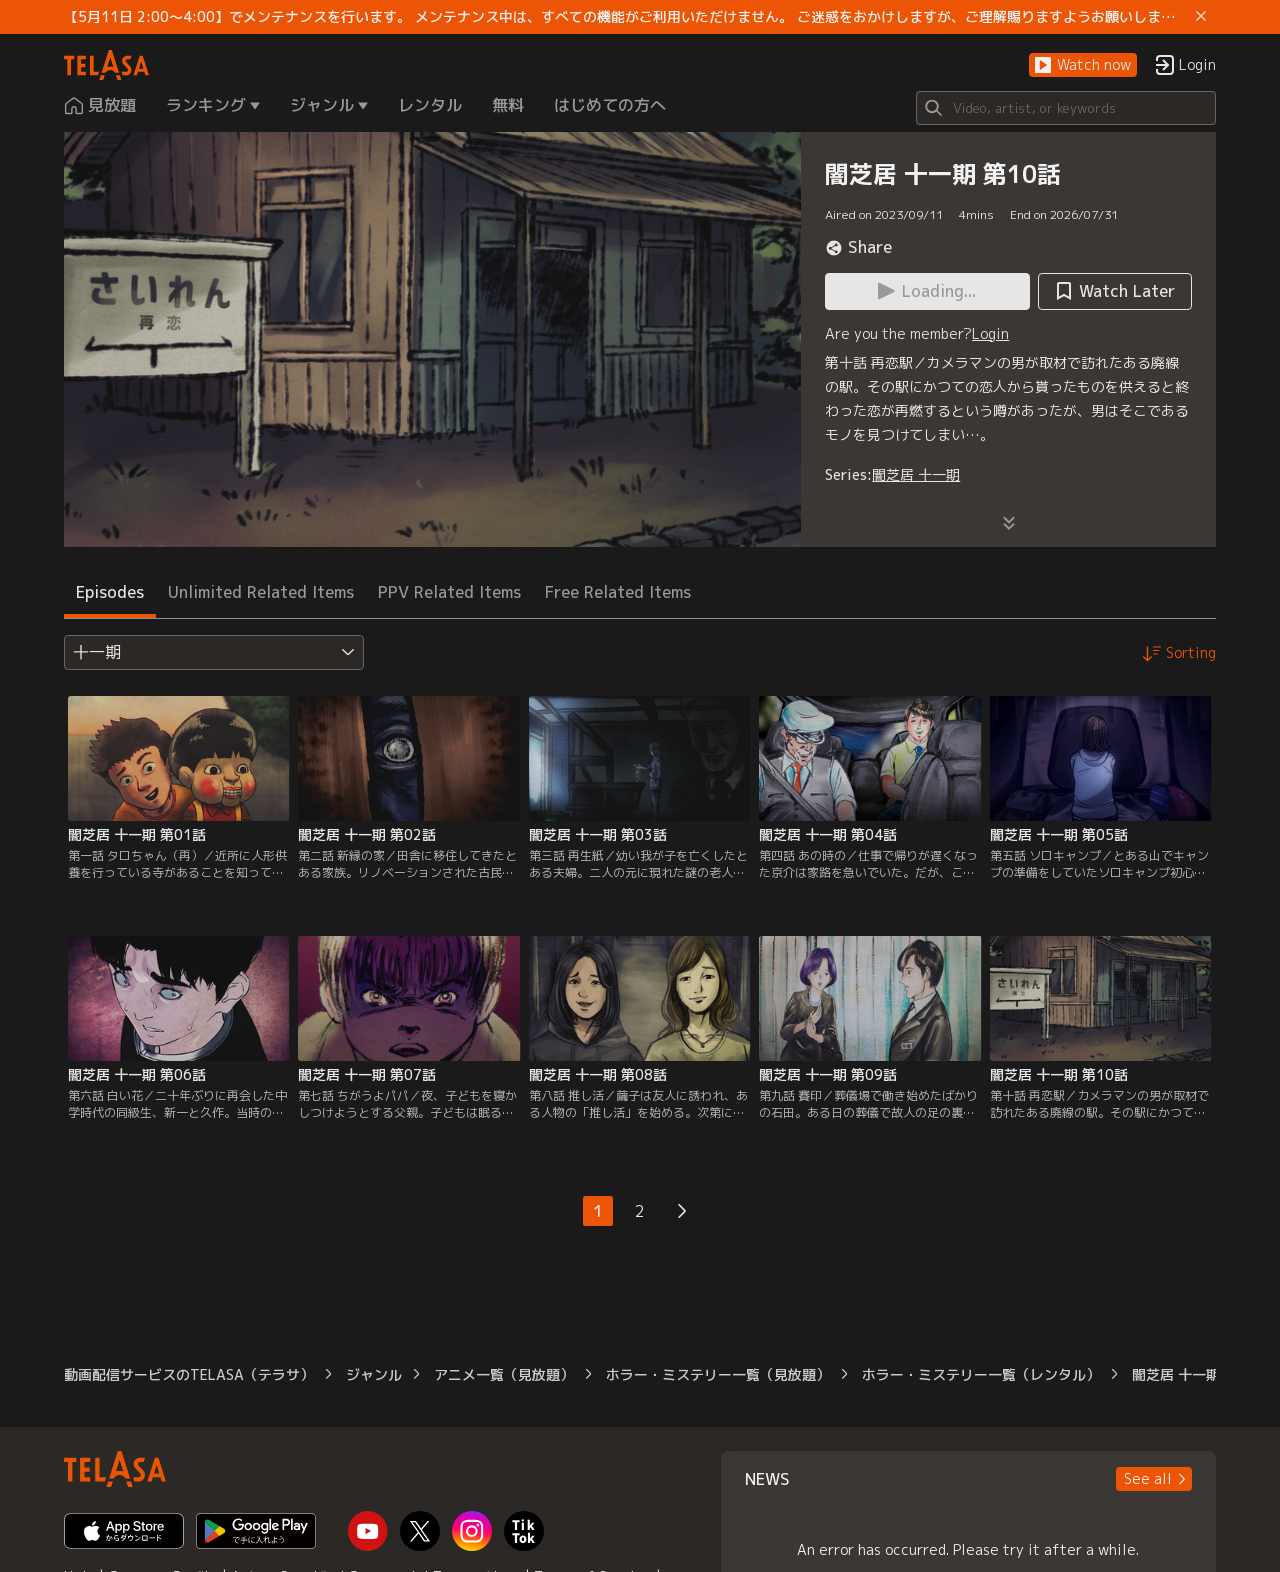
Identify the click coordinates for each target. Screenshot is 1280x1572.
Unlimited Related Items (261, 592)
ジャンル (374, 1374)
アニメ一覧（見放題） (504, 1374)
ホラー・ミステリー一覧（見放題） (718, 1374)
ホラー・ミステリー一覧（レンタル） (981, 1374)
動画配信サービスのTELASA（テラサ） (189, 1374)
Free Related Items (618, 592)
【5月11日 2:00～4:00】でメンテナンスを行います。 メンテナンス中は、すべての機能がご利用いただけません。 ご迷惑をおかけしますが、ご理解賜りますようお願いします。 (626, 17)
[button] (1083, 65)
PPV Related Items (449, 592)
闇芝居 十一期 (916, 474)
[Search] (1066, 108)
